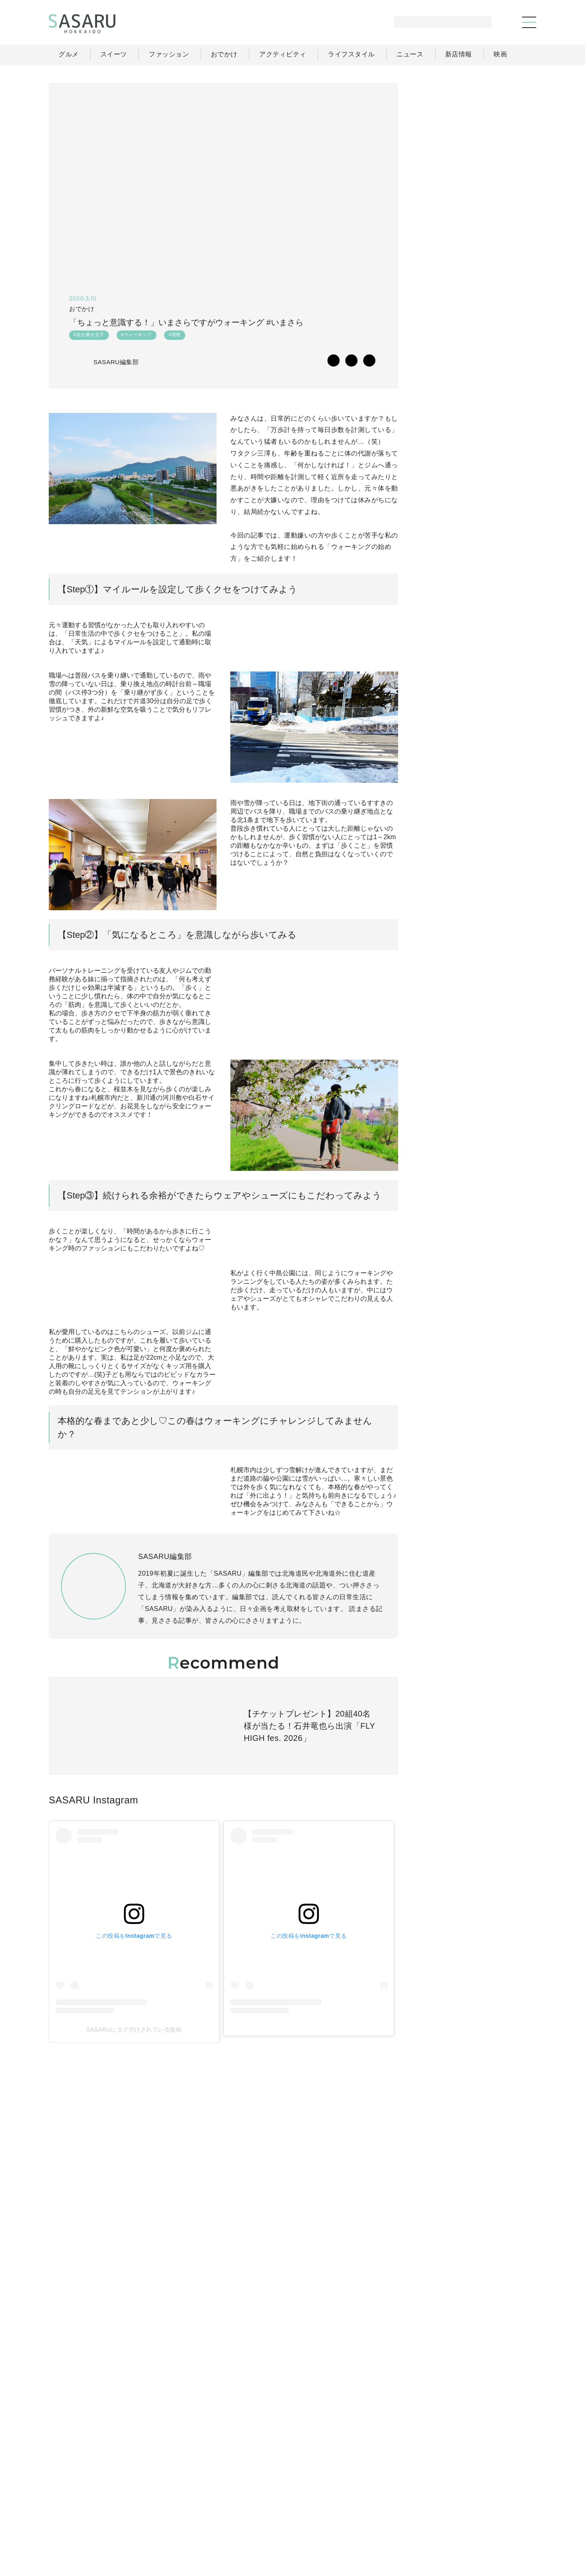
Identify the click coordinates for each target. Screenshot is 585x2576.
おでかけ (358, 2504)
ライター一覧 (499, 2504)
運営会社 (401, 2523)
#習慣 (174, 336)
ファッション (313, 2504)
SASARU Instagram (93, 1980)
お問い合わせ (500, 2523)
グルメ (270, 2504)
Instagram (507, 895)
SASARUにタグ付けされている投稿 (106, 2173)
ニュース (454, 2504)
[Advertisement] (475, 133)
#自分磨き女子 (89, 336)
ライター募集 (448, 2523)
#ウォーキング (136, 336)
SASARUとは (355, 2523)
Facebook (475, 895)
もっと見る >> (506, 546)
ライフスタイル (407, 2504)
